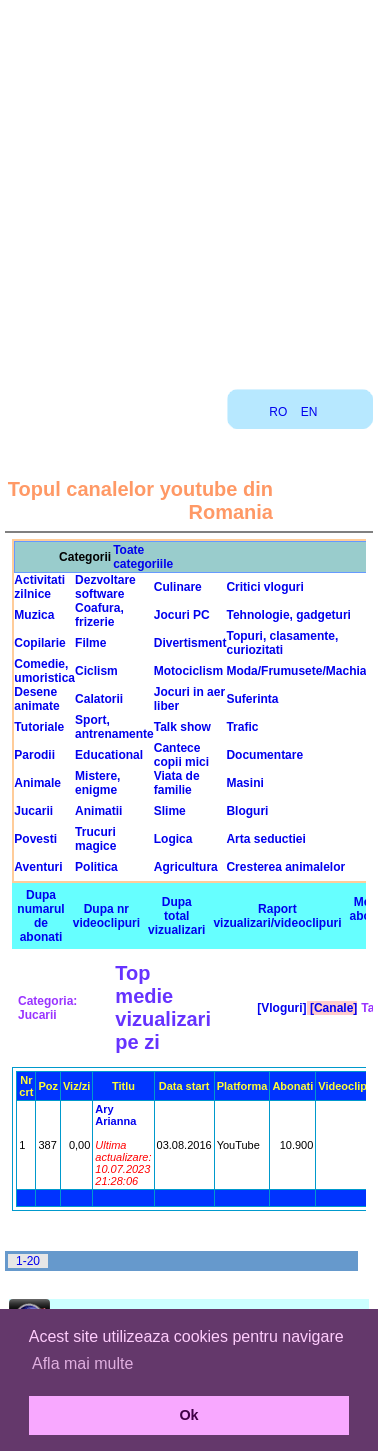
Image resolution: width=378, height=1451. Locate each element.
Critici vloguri (264, 587)
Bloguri (247, 811)
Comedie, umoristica (44, 671)
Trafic (242, 727)
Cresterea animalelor (285, 867)
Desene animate (36, 699)
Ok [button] (188, 1415)
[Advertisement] (187, 187)
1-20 (28, 1261)
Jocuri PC (182, 615)
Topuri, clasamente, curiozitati (282, 643)
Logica (173, 839)
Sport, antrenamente (114, 727)
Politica (96, 867)
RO (278, 412)
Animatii (98, 811)
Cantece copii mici (181, 755)
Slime (170, 811)
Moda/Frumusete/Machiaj (297, 671)
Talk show (182, 727)
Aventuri (38, 867)
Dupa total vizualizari (176, 916)
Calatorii (99, 699)
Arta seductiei (265, 839)
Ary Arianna (115, 1115)
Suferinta (252, 699)
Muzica (34, 615)
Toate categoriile (143, 557)
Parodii (34, 755)
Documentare (264, 755)
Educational (109, 755)
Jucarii (33, 811)
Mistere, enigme (97, 783)
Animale (37, 783)
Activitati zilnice (39, 587)
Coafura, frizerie (99, 615)
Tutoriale (39, 727)
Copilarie (39, 643)
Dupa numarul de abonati (40, 916)
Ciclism (96, 671)
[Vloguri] (280, 1008)
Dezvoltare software (105, 587)
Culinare (178, 587)
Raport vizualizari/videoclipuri (277, 916)
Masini (244, 783)
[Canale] (332, 1008)
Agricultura (186, 867)
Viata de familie (177, 783)
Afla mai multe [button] (82, 1363)
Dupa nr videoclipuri (106, 916)
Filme (90, 643)
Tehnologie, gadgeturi (288, 615)
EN (309, 412)
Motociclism (188, 671)
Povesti (35, 839)
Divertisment (190, 643)
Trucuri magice (95, 839)
